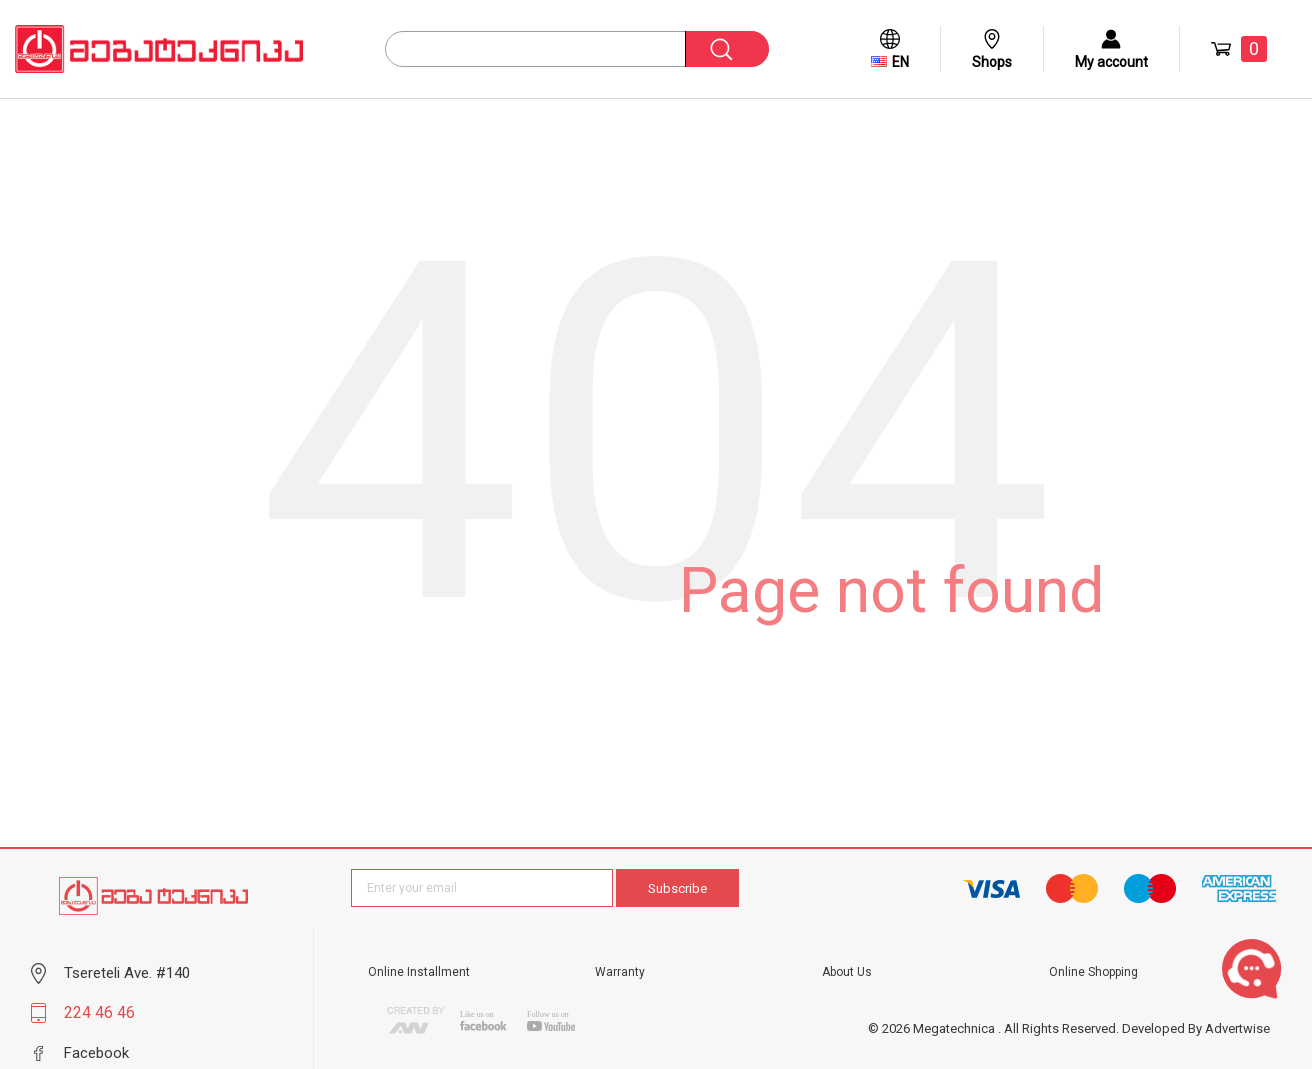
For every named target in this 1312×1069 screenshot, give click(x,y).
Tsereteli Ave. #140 (127, 973)
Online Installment (419, 972)
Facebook (96, 1053)
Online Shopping (1093, 972)
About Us (847, 972)
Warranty (620, 972)
